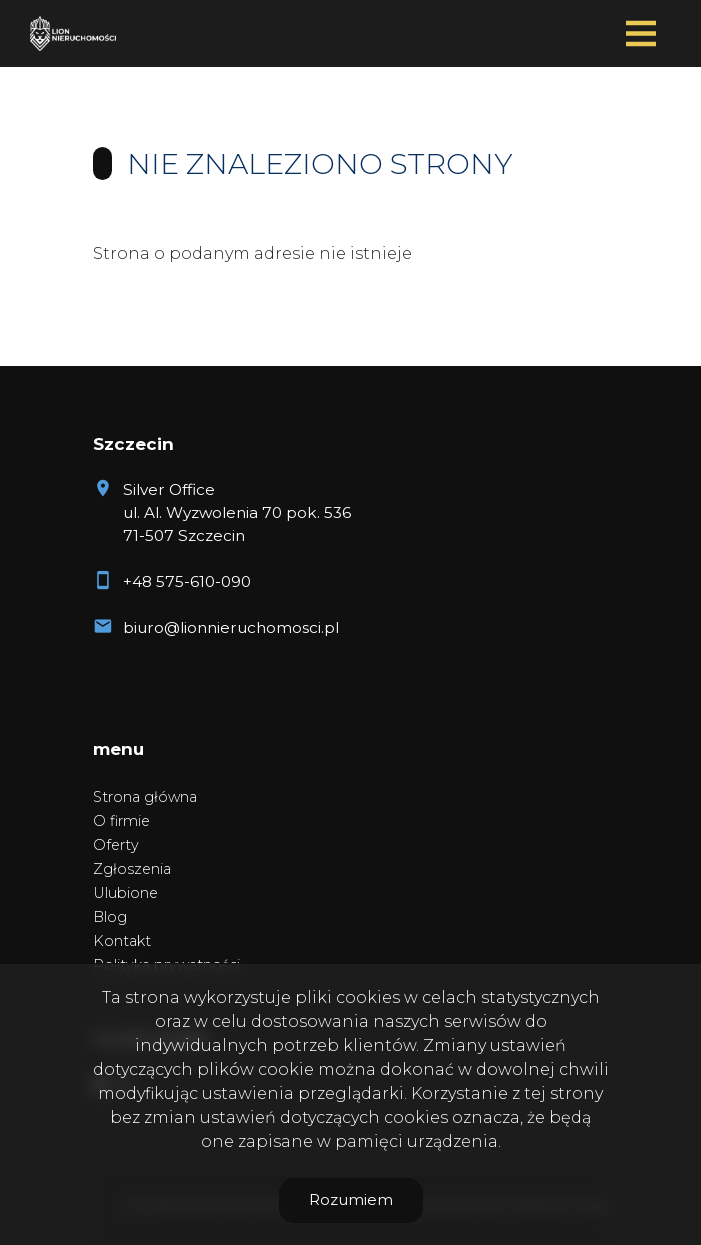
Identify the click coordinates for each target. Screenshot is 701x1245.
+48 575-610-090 (187, 581)
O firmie (121, 821)
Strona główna (145, 797)
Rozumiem (351, 1199)
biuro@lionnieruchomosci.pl (231, 627)
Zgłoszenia (132, 869)
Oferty (116, 845)
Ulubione (125, 893)
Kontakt (122, 941)
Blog (110, 917)
